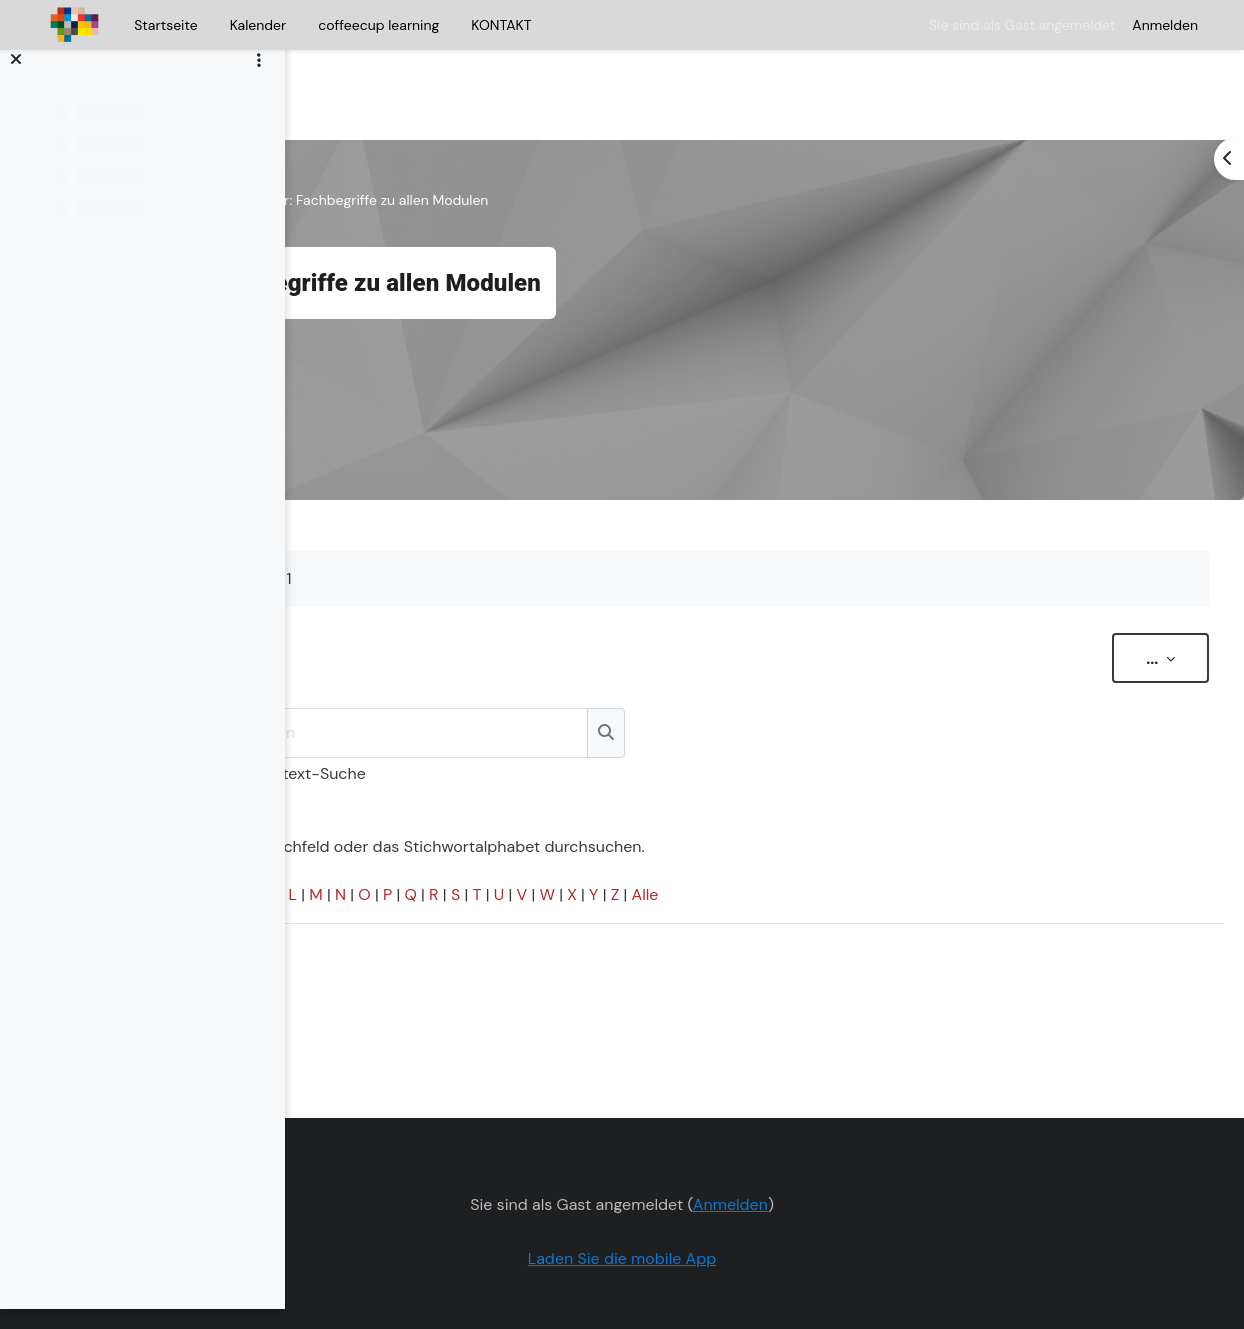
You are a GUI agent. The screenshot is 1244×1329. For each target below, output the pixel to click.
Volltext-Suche (612, 713)
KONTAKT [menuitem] (501, 25)
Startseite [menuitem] (165, 25)
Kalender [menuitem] (258, 25)
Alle (946, 834)
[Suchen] (707, 673)
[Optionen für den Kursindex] (259, 81)
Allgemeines (481, 140)
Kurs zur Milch (376, 140)
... (1129, 597)
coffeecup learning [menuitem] (378, 25)
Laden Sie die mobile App (748, 1198)
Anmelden (1165, 25)
